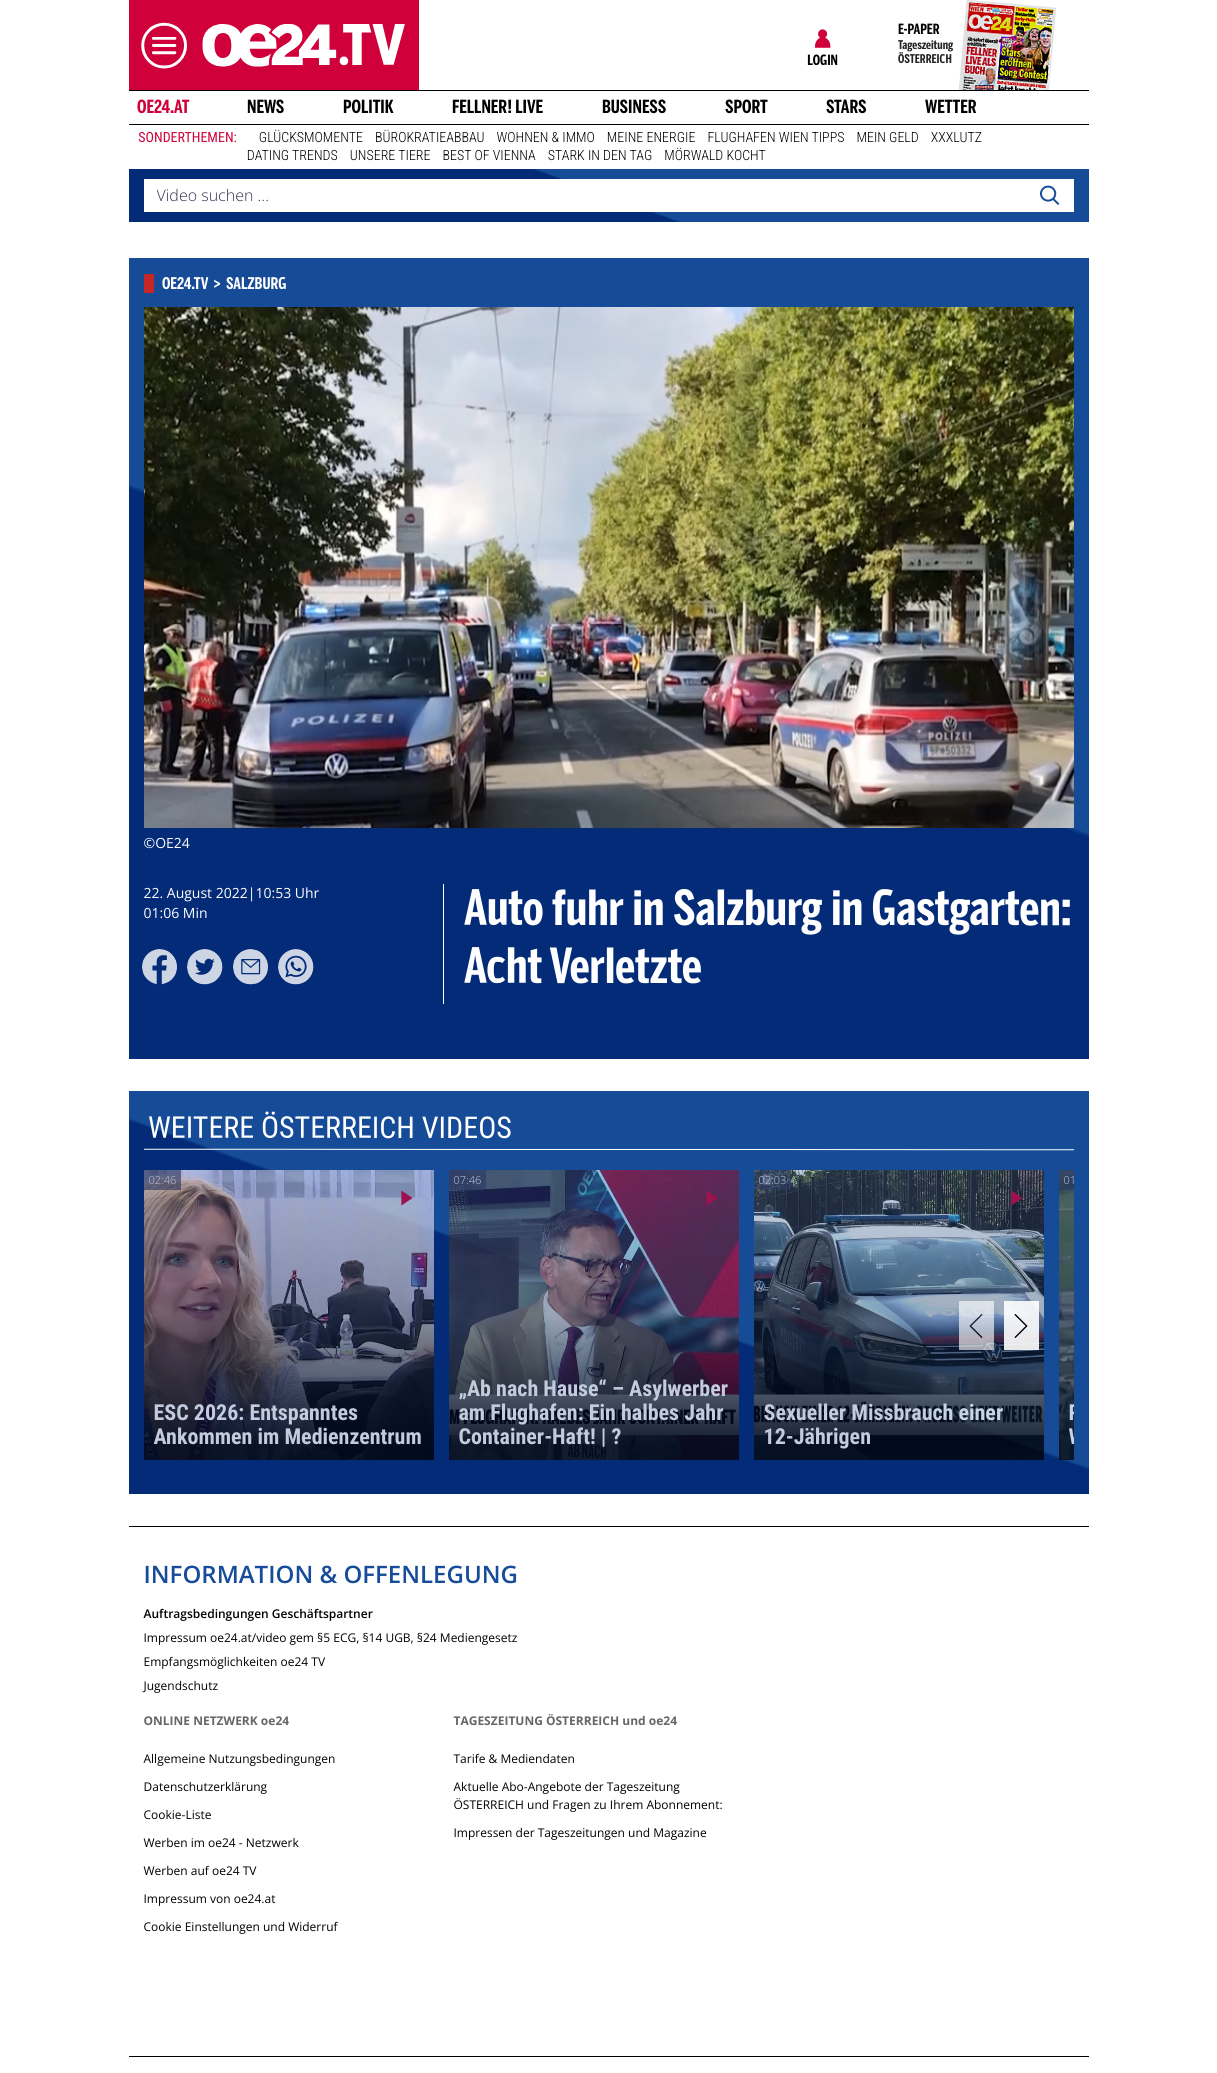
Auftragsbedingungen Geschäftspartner (258, 1612)
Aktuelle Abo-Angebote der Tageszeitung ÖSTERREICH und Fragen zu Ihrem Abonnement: (587, 1795)
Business (634, 107)
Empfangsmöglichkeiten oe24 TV (235, 1660)
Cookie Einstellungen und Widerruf (241, 1926)
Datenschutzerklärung (206, 1786)
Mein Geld (887, 138)
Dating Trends (292, 156)
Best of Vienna (489, 156)
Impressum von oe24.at (210, 1898)
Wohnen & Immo (546, 138)
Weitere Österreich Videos (329, 1128)
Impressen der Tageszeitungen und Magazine (579, 1832)
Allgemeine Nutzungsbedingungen (240, 1758)
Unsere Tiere (390, 156)
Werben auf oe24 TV (200, 1870)
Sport (746, 107)
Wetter (951, 107)
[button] (159, 45)
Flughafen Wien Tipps (775, 138)
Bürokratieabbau (430, 138)
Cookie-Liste (178, 1814)
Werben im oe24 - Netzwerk (221, 1842)
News (265, 107)
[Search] (1049, 196)
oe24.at (162, 107)
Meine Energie (651, 138)
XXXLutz (956, 138)
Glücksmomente (311, 138)
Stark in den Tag (600, 156)
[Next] (1021, 1325)
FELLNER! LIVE (497, 107)
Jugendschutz (181, 1684)
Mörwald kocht (715, 156)
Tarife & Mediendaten (513, 1758)
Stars (846, 107)
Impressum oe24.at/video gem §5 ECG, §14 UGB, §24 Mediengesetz (331, 1636)
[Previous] (976, 1325)
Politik (368, 107)
